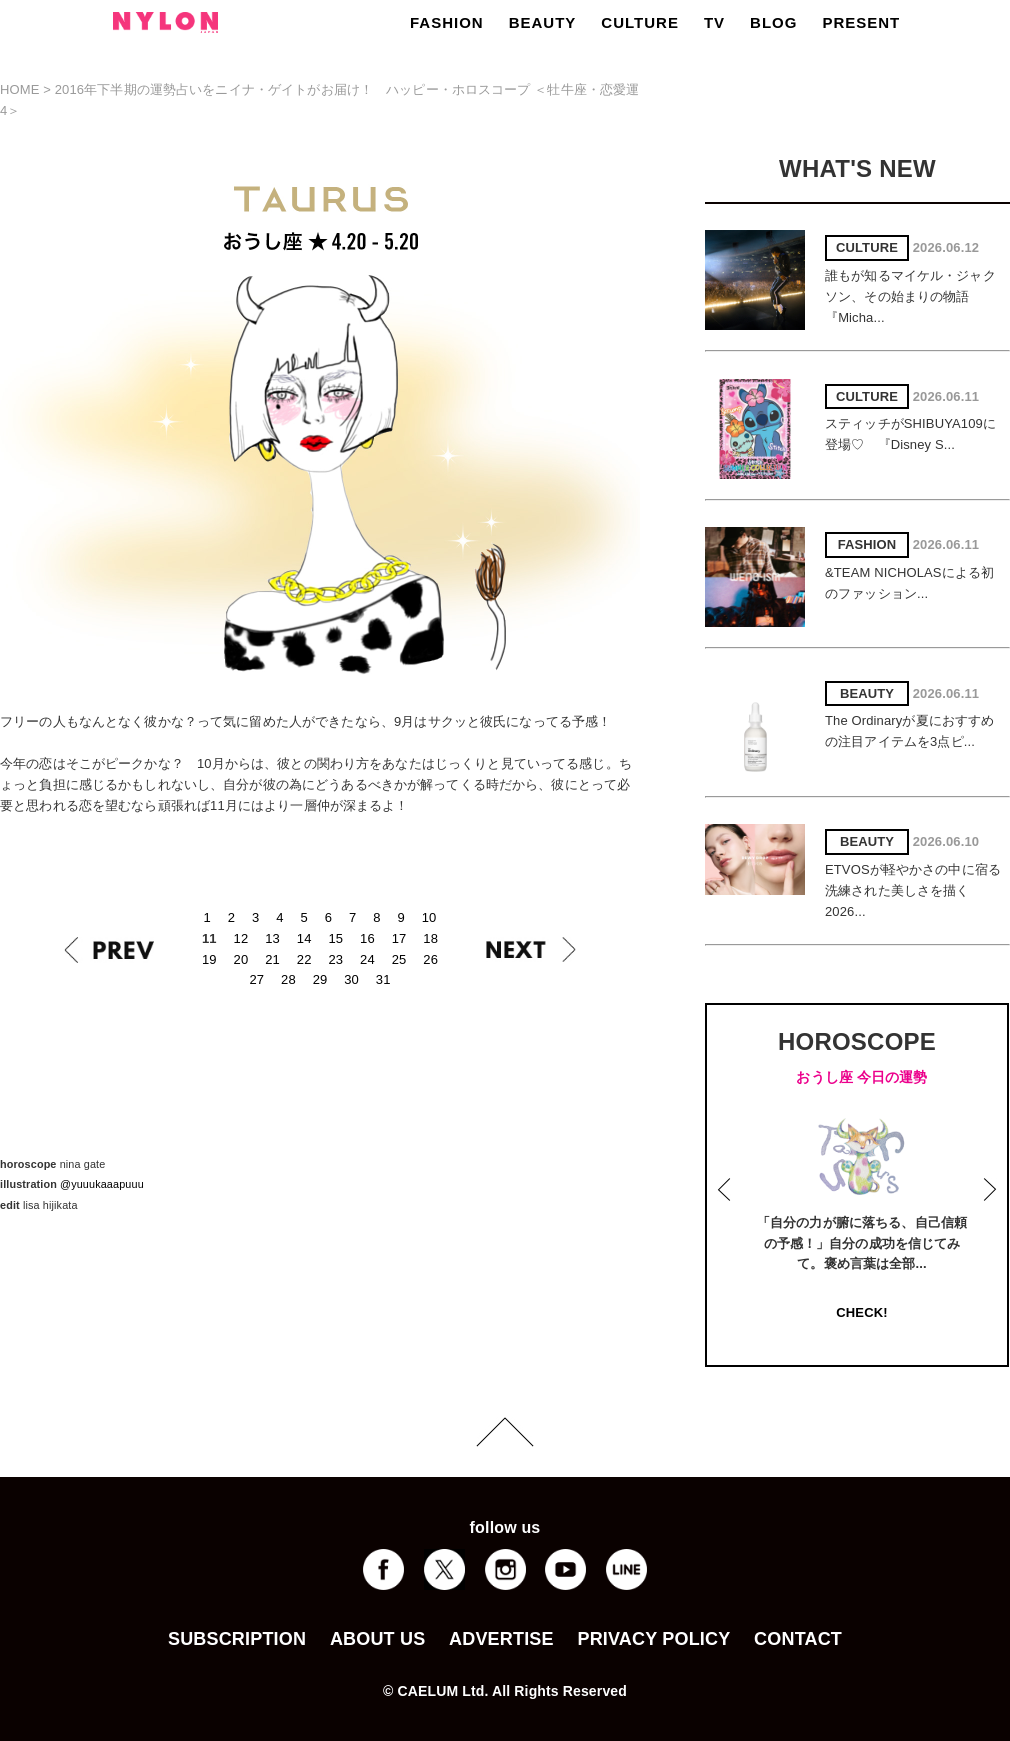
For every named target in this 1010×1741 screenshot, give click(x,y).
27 (256, 979)
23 (335, 959)
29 (320, 979)
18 (430, 938)
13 (272, 938)
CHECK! (861, 1312)
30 (351, 979)
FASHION (447, 22)
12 (241, 938)
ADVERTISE (501, 1639)
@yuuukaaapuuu (102, 1184)
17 (399, 938)
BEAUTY (543, 22)
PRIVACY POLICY (653, 1639)
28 (288, 979)
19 (209, 959)
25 (399, 959)
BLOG (773, 22)
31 (383, 979)
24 (367, 959)
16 (367, 938)
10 (429, 917)
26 (430, 959)
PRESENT (861, 22)
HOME (20, 89)
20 (241, 959)
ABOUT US (377, 1639)
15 (335, 938)
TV (714, 22)
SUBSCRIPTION (237, 1639)
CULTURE (640, 22)
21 (272, 959)
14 (304, 938)
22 (304, 959)
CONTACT (798, 1639)
